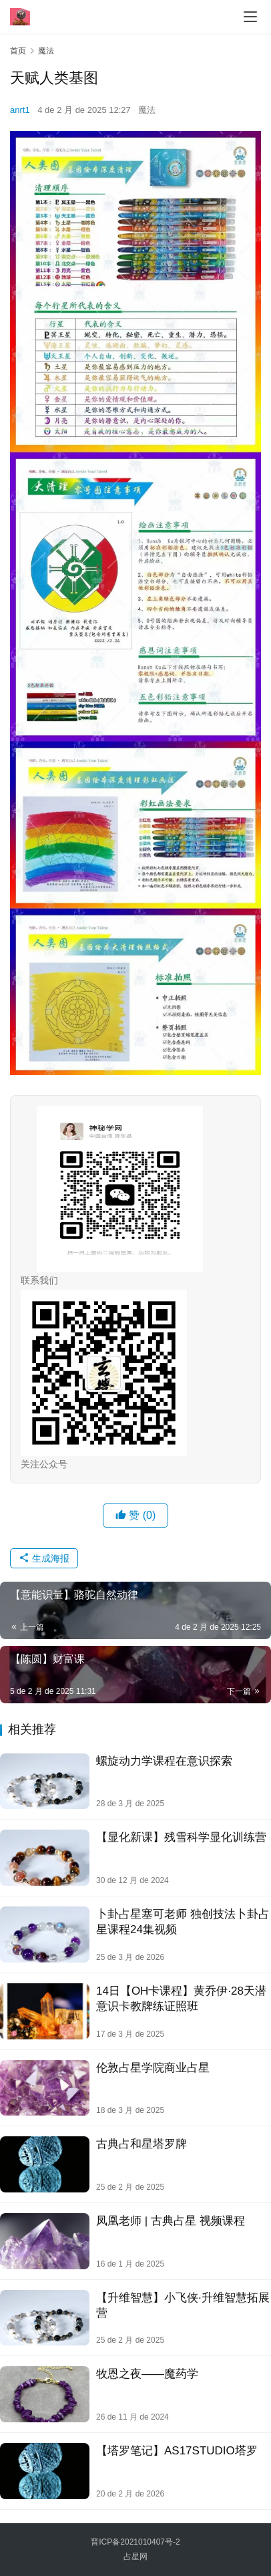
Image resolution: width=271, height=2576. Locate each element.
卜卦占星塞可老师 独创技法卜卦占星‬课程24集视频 (183, 1922)
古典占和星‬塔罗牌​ (141, 2144)
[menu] (250, 17)
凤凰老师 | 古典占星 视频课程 (170, 2220)
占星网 (135, 2556)
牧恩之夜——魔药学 (147, 2374)
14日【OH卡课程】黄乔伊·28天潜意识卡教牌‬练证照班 (181, 1999)
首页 (18, 50)
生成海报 (44, 1558)
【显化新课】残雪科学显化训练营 (181, 1837)
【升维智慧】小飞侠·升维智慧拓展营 (183, 2305)
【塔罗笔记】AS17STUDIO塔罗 (177, 2450)
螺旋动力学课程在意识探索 (164, 1761)
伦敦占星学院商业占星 (153, 2067)
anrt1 (20, 110)
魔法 (147, 110)
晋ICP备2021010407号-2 (135, 2542)
